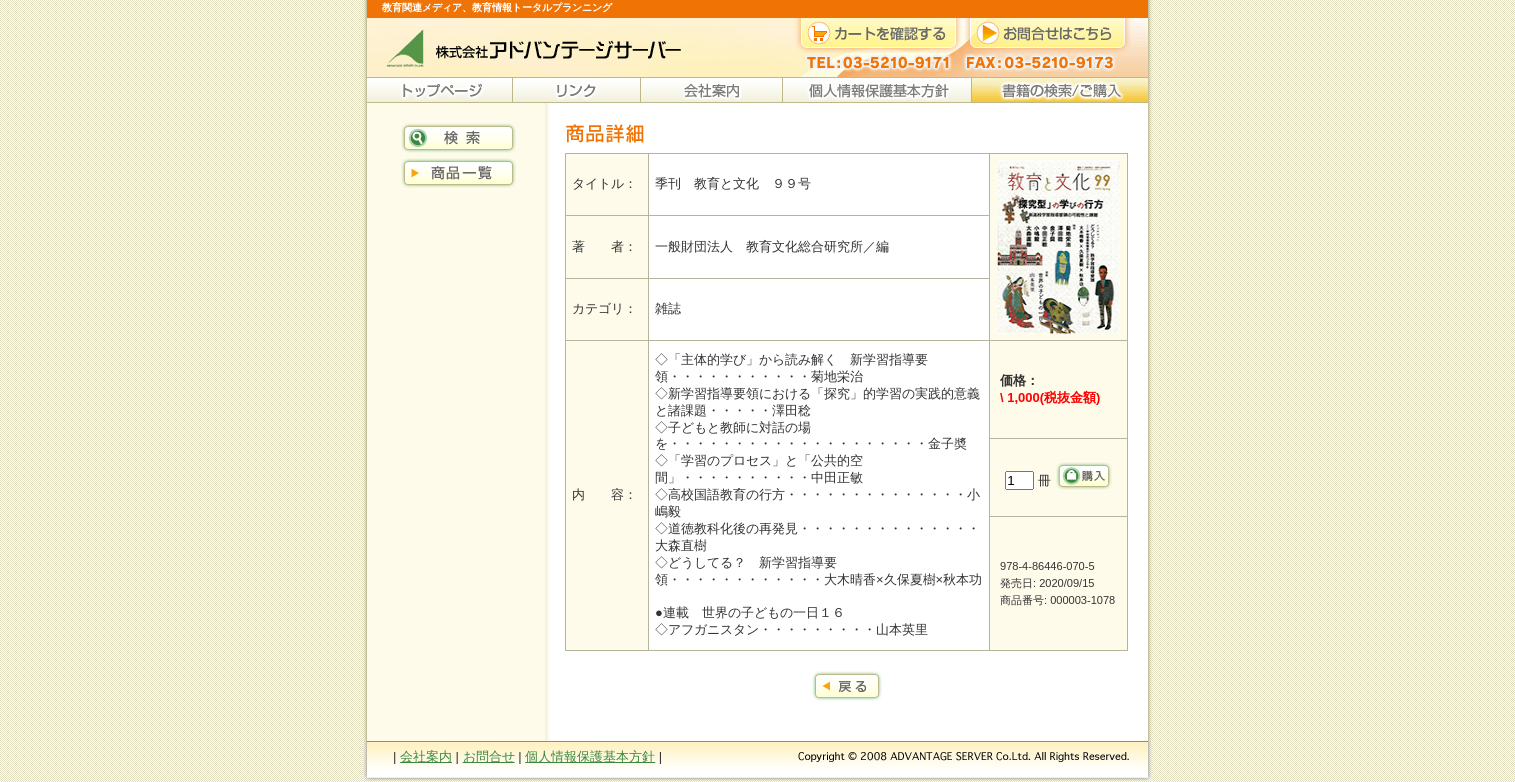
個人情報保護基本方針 (590, 756)
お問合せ (489, 756)
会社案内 (426, 756)
